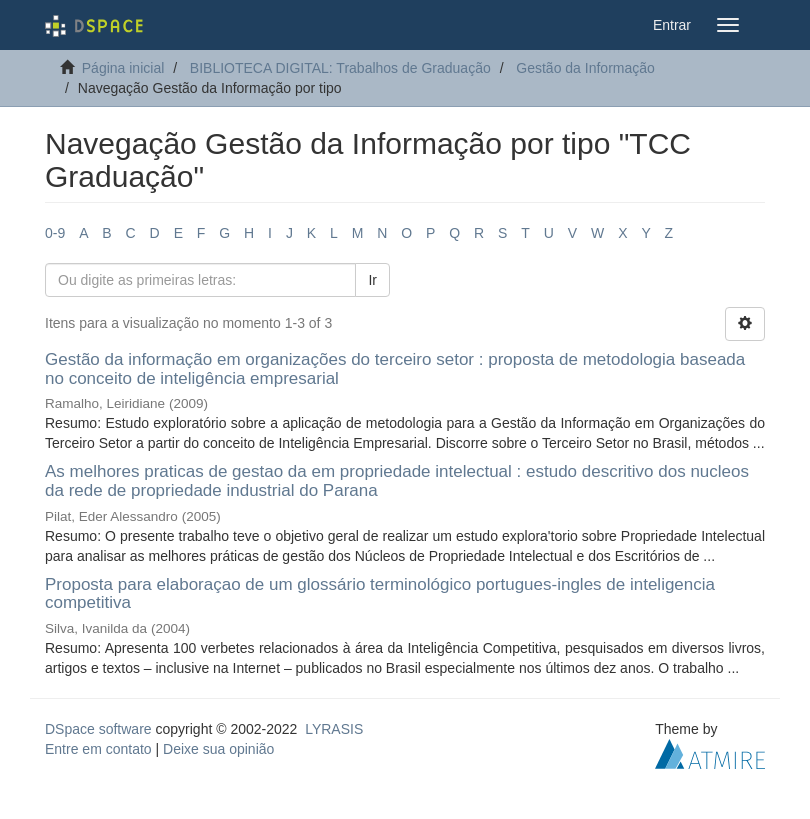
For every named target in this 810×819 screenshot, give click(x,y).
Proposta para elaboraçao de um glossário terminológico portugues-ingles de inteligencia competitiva (380, 594)
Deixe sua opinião (218, 749)
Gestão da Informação (585, 68)
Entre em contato (98, 749)
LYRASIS (334, 729)
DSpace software (98, 729)
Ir (372, 280)
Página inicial (123, 68)
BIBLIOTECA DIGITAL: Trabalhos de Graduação (340, 68)
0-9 (55, 233)
